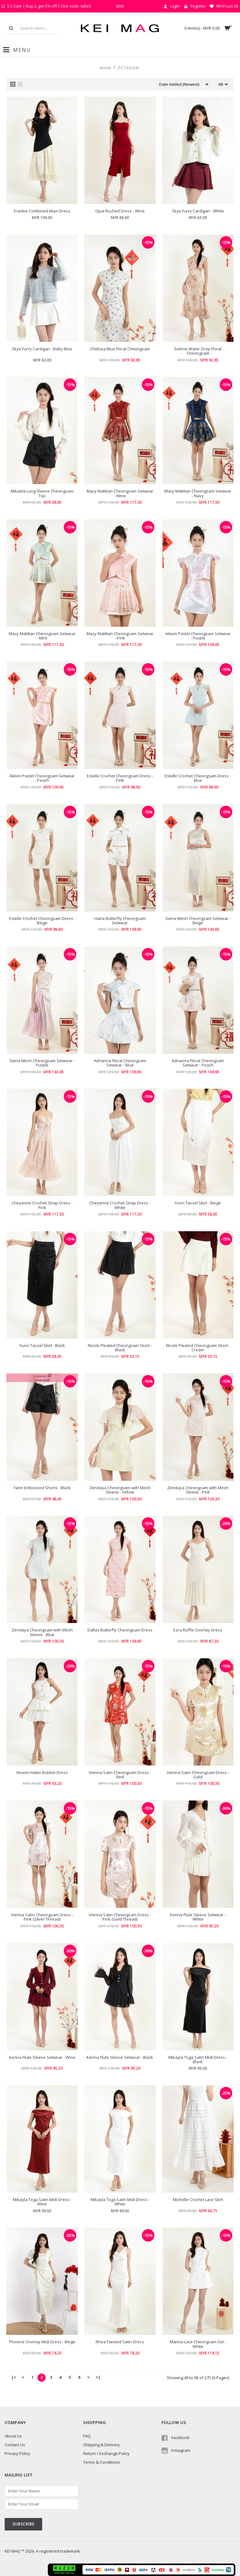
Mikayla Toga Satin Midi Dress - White (120, 2202)
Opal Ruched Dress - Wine (120, 211)
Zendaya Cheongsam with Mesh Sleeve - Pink (197, 1490)
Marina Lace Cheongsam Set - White (198, 2344)
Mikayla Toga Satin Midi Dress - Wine (42, 2202)
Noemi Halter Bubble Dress (42, 1772)
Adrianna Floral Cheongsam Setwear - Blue (120, 1063)
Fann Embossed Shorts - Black (42, 1487)
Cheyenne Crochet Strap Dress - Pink (42, 1205)
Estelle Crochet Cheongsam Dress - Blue (198, 778)
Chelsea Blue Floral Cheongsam (120, 349)
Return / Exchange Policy (106, 2453)
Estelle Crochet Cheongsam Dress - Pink (120, 778)
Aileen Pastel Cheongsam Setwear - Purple (198, 636)
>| (98, 2377)
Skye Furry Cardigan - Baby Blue (42, 349)
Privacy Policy (17, 2453)
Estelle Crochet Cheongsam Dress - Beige (42, 921)
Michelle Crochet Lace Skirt (198, 2199)
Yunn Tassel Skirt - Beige (198, 1203)
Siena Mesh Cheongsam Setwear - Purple (42, 1063)
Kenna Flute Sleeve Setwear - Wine (42, 2057)
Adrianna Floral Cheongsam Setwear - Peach (198, 1063)
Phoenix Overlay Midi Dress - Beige (42, 2342)
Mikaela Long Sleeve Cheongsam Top (42, 493)
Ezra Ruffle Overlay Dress (197, 1630)
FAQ (87, 2436)
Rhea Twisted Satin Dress (120, 2342)
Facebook (176, 2438)
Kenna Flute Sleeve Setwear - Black (120, 2057)
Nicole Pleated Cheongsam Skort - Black (120, 1348)
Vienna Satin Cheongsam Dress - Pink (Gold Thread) (120, 1917)
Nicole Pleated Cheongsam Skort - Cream (198, 1348)
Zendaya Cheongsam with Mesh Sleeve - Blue (42, 1632)
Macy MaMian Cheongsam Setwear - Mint (42, 636)
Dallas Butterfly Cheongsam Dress (120, 1630)
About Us (13, 2436)
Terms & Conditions (101, 2462)
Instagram (176, 2451)
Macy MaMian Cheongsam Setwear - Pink (120, 636)
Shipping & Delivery (101, 2444)
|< (13, 2377)
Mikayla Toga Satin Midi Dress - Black (197, 2059)
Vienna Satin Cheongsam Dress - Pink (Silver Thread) (42, 1917)
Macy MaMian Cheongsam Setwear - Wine (120, 493)
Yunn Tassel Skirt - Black (42, 1345)
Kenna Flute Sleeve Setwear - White (198, 1917)
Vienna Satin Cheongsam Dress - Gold (198, 1775)
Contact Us (15, 2444)
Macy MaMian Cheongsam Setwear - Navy (197, 493)
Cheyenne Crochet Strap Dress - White (119, 1205)
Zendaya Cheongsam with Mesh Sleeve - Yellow (120, 1490)
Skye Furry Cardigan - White (198, 211)
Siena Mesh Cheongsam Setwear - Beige (198, 921)
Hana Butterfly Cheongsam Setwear (120, 921)
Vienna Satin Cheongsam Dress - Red (120, 1775)
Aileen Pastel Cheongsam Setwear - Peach (42, 778)
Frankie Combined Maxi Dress (42, 211)
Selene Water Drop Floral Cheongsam (198, 351)
